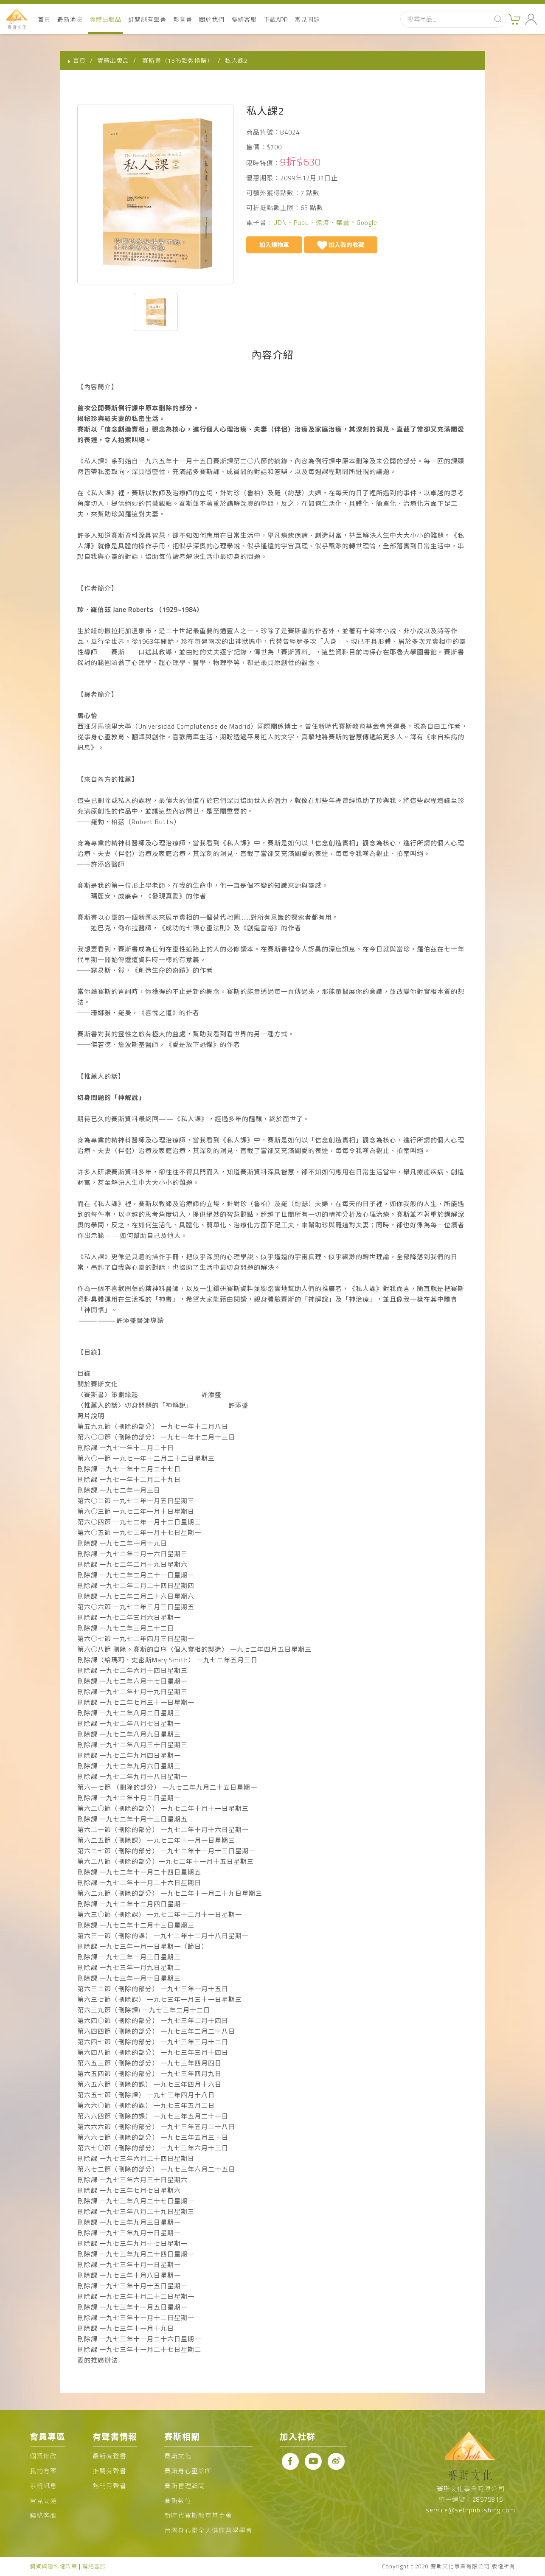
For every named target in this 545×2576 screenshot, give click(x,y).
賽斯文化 (177, 2456)
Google (367, 222)
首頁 (44, 19)
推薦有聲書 (109, 2471)
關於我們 (212, 19)
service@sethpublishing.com (470, 2510)
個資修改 (43, 2456)
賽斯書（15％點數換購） (178, 60)
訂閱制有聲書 (147, 19)
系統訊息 (43, 2486)
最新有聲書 (109, 2456)
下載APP (276, 19)
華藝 (343, 222)
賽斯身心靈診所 (188, 2471)
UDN (280, 222)
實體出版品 (105, 19)
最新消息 (70, 19)
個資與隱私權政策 (53, 2566)
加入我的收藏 (340, 245)
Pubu (301, 222)
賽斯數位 (177, 2501)
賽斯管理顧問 (184, 2486)
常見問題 (307, 19)
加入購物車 (274, 244)
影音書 (182, 19)
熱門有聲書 (109, 2486)
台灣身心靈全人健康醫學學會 (208, 2530)
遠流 (322, 222)
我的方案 (43, 2471)
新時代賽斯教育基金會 (198, 2515)
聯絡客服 (244, 19)
